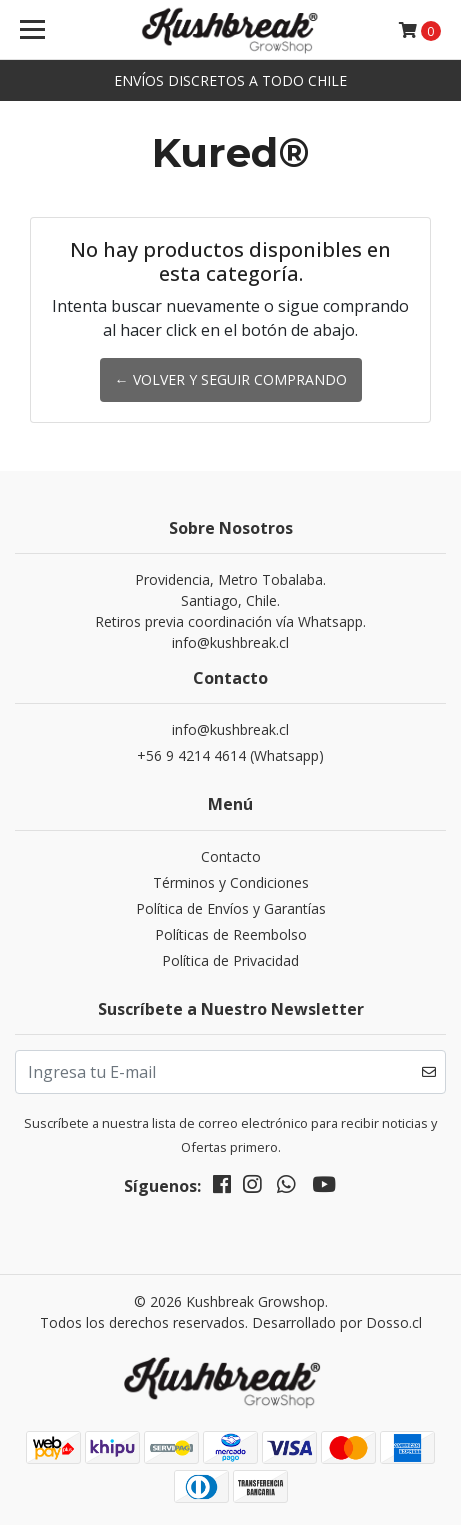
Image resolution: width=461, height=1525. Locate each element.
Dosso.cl (394, 1322)
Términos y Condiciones (231, 882)
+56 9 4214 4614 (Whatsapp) (230, 755)
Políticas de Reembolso (231, 934)
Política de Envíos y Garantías (231, 908)
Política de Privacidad (230, 960)
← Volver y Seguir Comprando (231, 379)
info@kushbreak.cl (230, 729)
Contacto (231, 856)
